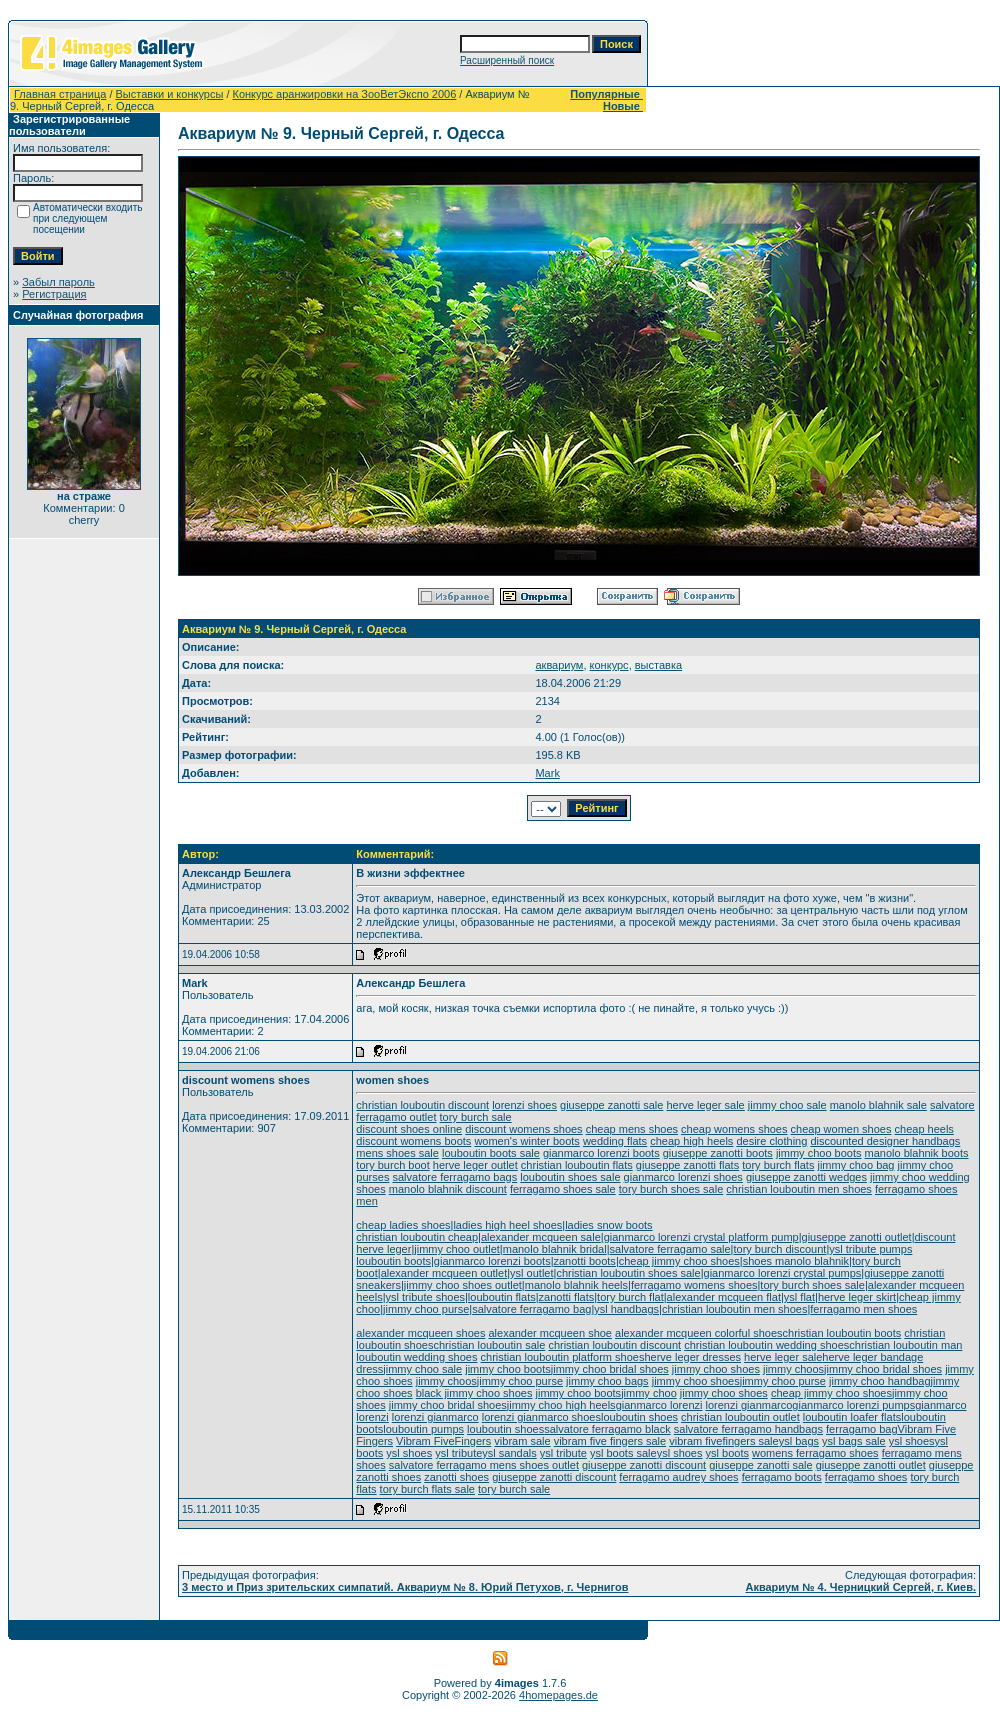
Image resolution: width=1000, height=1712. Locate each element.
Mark (547, 773)
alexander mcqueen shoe (550, 1333)
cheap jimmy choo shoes (679, 1261)
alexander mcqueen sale (541, 1237)
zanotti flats (567, 1297)
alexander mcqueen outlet (444, 1273)
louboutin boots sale (491, 1153)
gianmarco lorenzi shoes (683, 1177)
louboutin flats (502, 1297)
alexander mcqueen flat (724, 1297)
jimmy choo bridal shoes (610, 1369)
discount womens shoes (523, 1129)
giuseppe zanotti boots (718, 1153)
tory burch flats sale (427, 1489)
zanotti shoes (456, 1477)
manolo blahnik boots (917, 1153)
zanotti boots (585, 1261)
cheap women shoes (841, 1129)
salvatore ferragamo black (607, 1429)
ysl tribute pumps (870, 1249)
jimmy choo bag (855, 1165)
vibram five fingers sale (610, 1441)
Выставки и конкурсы (170, 94)
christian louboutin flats (577, 1165)
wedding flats (615, 1141)
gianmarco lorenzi (659, 1405)
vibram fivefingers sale (723, 1441)
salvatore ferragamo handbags (748, 1429)
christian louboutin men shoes (799, 1189)
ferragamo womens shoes (694, 1285)
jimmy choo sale (787, 1105)
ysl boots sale (623, 1453)
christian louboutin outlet (740, 1417)
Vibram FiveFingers (443, 1441)
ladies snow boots (608, 1225)
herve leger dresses (692, 1357)
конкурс (609, 665)
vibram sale (522, 1441)
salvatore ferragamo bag (531, 1309)
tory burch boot (392, 1165)
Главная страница (60, 94)
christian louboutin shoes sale (628, 1273)
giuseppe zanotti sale (611, 1105)
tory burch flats (778, 1165)
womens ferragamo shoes (815, 1453)
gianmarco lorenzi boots (601, 1153)
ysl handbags (626, 1309)
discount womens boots (413, 1141)
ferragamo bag (862, 1429)
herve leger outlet (475, 1165)
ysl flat (799, 1297)
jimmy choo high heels (561, 1405)
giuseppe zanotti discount (644, 1465)
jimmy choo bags (607, 1381)
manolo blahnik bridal (555, 1249)
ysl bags (799, 1441)
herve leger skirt (857, 1297)
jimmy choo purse (426, 1309)
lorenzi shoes (524, 1105)
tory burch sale (476, 1117)
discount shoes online (409, 1129)
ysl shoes (912, 1441)
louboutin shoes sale (570, 1177)
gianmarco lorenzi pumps (853, 1405)
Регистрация (54, 294)
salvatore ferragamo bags (454, 1177)
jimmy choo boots (819, 1153)
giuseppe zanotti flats (687, 1165)
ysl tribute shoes (425, 1297)
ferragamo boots (782, 1477)
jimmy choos (793, 1369)
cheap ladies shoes (403, 1225)
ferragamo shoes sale (563, 1189)
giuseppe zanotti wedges (806, 1177)
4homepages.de (558, 1695)
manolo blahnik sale (878, 1105)
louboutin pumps (423, 1429)
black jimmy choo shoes (474, 1393)
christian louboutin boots (842, 1333)
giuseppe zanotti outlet (857, 1237)
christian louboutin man (905, 1345)
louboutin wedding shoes (416, 1357)
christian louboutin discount (422, 1105)
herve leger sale (705, 1105)
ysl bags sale (854, 1441)
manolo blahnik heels (576, 1285)
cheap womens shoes (734, 1129)
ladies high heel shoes (507, 1225)
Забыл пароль (58, 282)
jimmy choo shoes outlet (463, 1285)
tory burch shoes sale (671, 1189)
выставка (658, 665)
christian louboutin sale (489, 1345)
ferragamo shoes (866, 1477)
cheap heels (924, 1129)
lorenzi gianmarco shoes (541, 1417)
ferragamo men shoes (863, 1309)
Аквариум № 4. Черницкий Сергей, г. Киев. (860, 1587)
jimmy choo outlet (457, 1249)
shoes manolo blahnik (796, 1261)
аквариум (559, 665)
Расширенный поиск (507, 60)
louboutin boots (393, 1261)
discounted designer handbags (885, 1141)
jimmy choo (649, 1393)
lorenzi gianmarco (749, 1405)
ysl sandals (509, 1453)
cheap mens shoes (632, 1129)
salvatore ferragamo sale (670, 1249)
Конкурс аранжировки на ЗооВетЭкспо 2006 (345, 94)
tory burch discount (779, 1249)
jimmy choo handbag (880, 1381)
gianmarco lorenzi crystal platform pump (701, 1237)
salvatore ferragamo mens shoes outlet (484, 1465)
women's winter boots (526, 1141)
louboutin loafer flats (852, 1417)
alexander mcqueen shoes (420, 1333)
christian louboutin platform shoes (563, 1357)
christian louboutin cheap (417, 1237)
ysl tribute (458, 1453)
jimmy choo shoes (716, 1369)
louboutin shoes (639, 1417)
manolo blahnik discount (448, 1189)
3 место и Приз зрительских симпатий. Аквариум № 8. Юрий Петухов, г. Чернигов (405, 1587)
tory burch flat (630, 1297)
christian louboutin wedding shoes (766, 1345)
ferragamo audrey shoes (678, 1477)
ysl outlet (531, 1273)
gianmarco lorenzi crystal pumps (783, 1273)
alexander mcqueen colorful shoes (699, 1333)
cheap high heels (691, 1141)
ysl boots (727, 1453)
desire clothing (771, 1141)
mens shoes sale (397, 1153)
